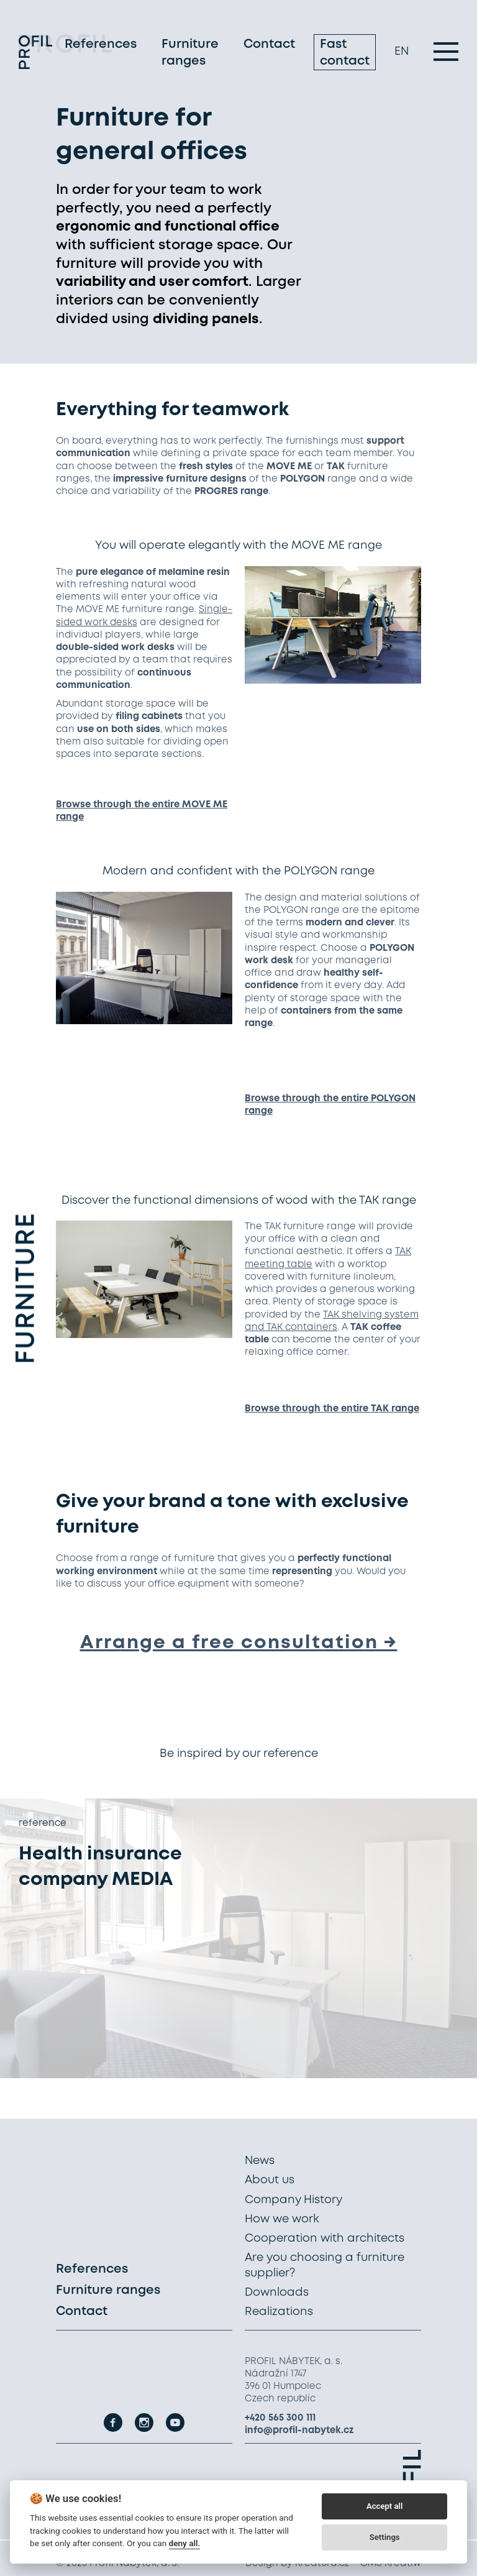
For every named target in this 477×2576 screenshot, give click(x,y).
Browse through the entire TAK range (332, 1409)
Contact (269, 46)
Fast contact (345, 54)
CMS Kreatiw (390, 2563)
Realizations (279, 2312)
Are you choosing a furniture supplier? (324, 2265)
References (101, 46)
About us (269, 2180)
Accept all (384, 2506)
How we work (282, 2219)
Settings (385, 2537)
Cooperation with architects (324, 2239)
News (260, 2161)
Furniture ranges (190, 54)
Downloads (277, 2293)
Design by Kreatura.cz (297, 2563)
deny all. (185, 2543)
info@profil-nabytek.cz (299, 2430)
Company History (293, 2200)
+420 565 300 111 (280, 2418)
